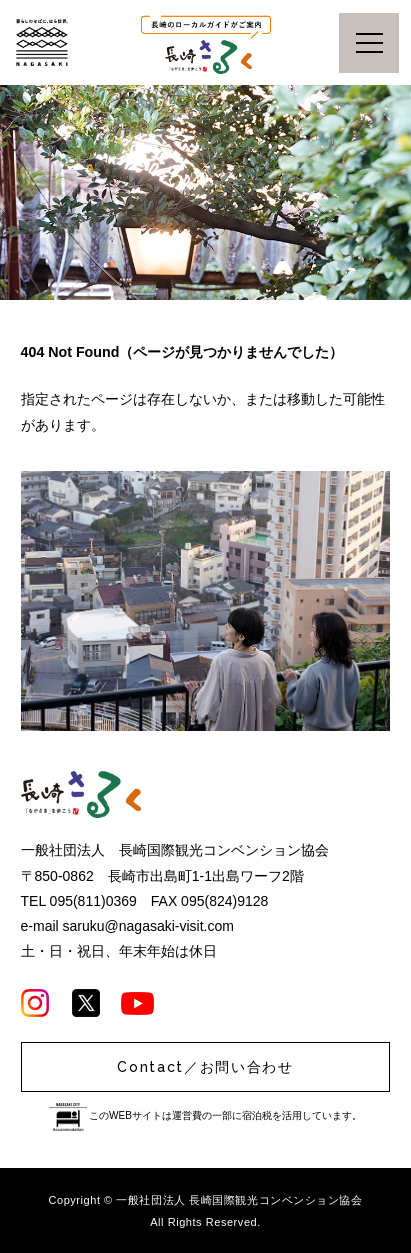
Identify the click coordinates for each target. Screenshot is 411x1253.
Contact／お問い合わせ (205, 1067)
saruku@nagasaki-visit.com (148, 926)
